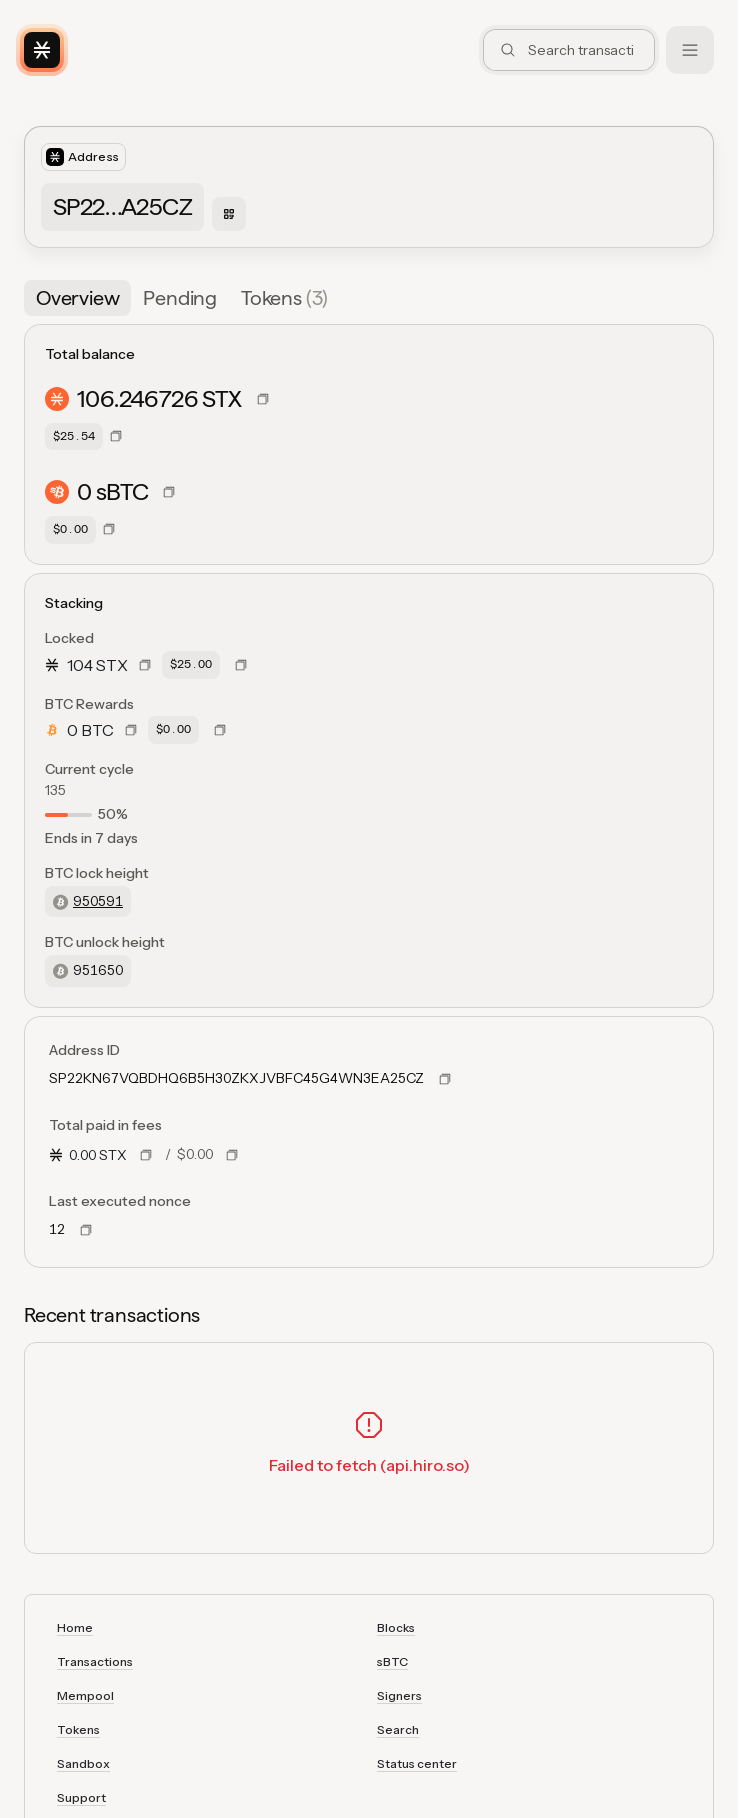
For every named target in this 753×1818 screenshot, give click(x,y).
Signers (399, 1695)
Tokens (78, 1729)
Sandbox (83, 1763)
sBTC (392, 1661)
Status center (417, 1763)
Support (81, 1797)
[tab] (77, 298)
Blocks (396, 1627)
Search (398, 1729)
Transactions (95, 1661)
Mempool (85, 1695)
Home (75, 1627)
